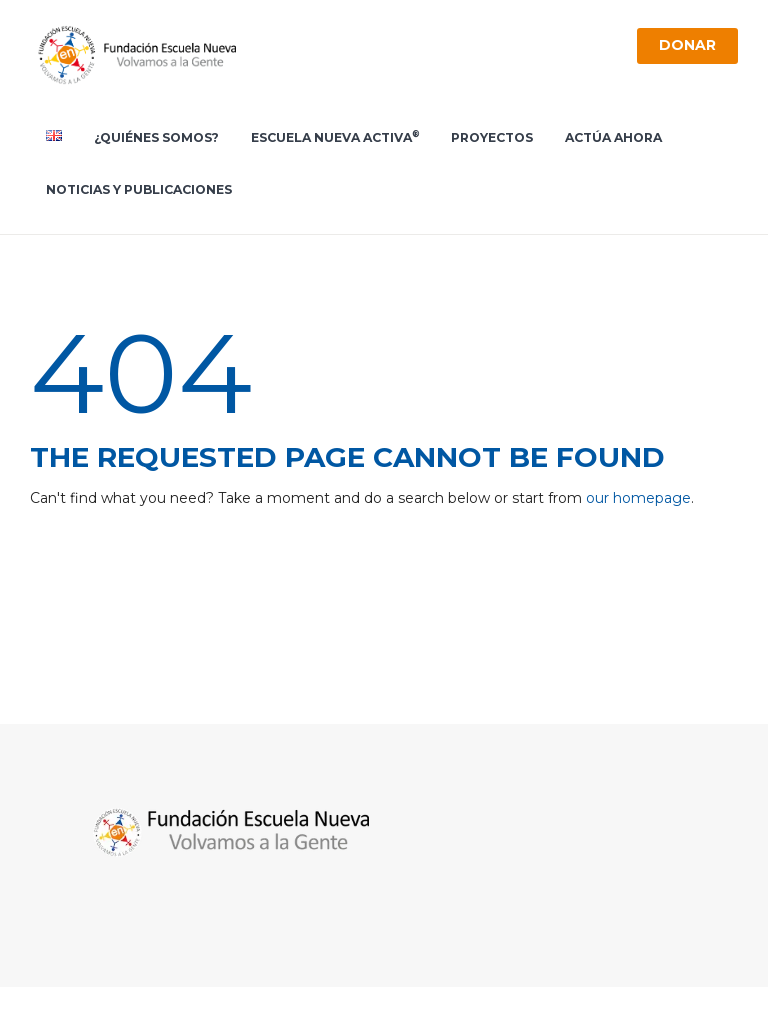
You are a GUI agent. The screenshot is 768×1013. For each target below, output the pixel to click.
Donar (687, 45)
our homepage (638, 498)
